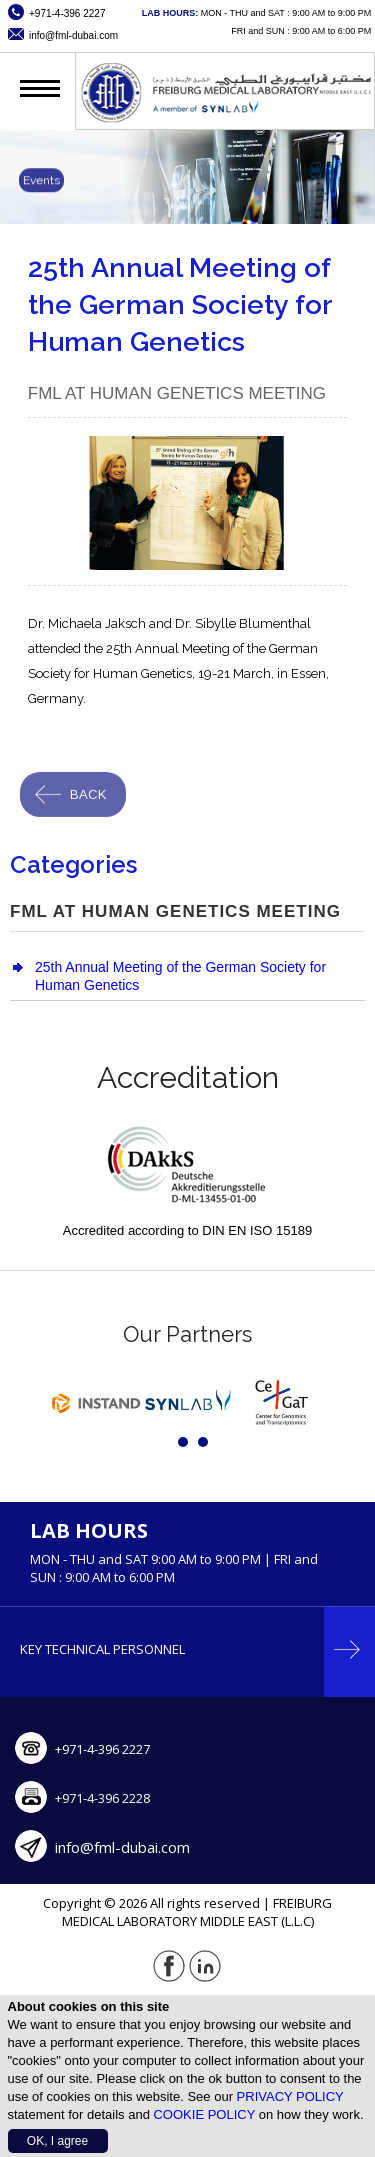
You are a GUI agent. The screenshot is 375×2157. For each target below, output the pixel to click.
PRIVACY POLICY (290, 2096)
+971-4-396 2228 (102, 1798)
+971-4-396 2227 (102, 1749)
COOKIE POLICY (204, 2114)
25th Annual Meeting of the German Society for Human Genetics (180, 976)
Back (88, 798)
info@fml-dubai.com (122, 1847)
